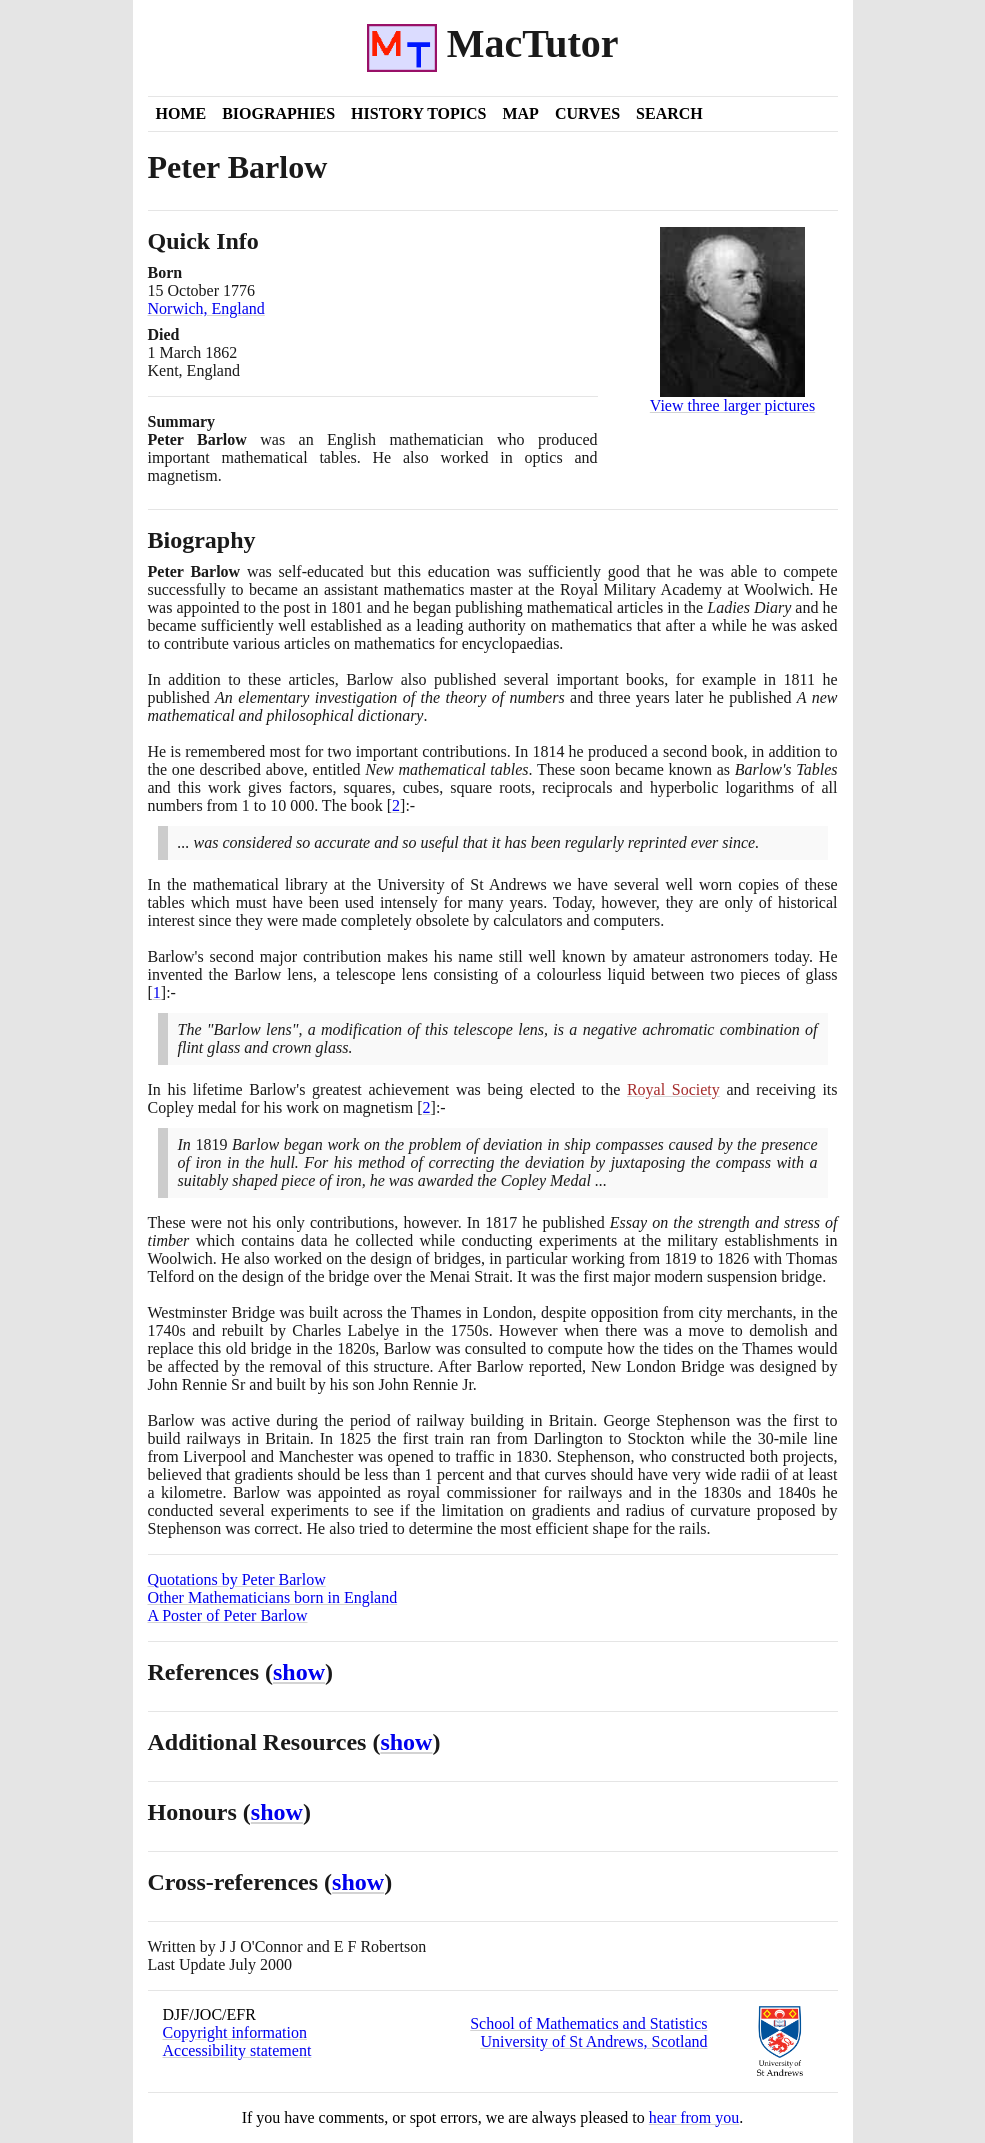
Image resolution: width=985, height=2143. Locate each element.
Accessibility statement (237, 2050)
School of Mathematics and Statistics (588, 2023)
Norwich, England (206, 308)
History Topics (418, 113)
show (299, 1672)
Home (181, 113)
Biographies (278, 113)
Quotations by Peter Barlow (237, 1579)
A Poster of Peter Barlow (228, 1615)
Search (669, 113)
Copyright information (235, 2032)
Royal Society (673, 1089)
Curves (587, 113)
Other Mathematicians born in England (273, 1597)
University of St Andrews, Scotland (593, 2041)
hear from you (694, 2117)
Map (520, 113)
